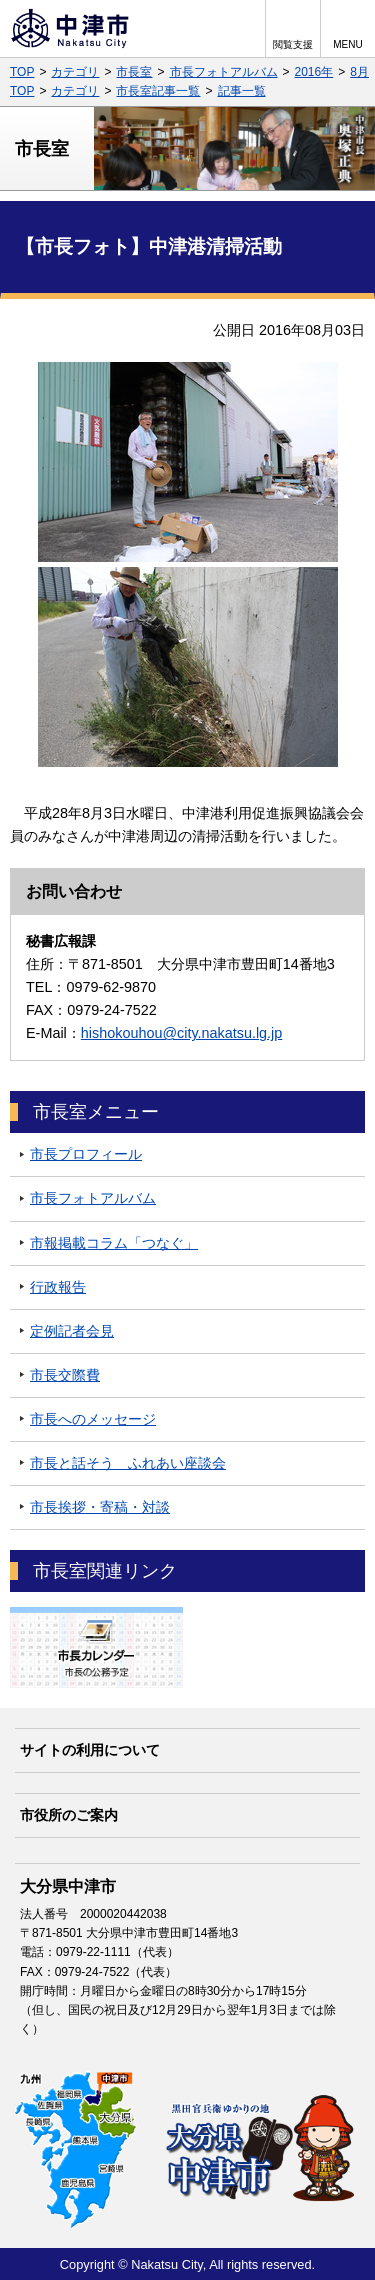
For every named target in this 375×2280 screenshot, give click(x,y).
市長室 (134, 72)
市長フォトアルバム (224, 72)
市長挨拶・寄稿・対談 (100, 1507)
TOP (22, 72)
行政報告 (58, 1287)
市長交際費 (65, 1375)
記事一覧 (242, 91)
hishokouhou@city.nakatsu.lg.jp (182, 1033)
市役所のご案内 (69, 1815)
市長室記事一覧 (158, 91)
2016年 (314, 72)
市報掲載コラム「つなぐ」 (114, 1243)
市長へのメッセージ (93, 1419)
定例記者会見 (72, 1331)
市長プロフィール (86, 1154)
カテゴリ (75, 72)
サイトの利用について (90, 1750)
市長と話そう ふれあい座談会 (128, 1463)
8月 (359, 72)
